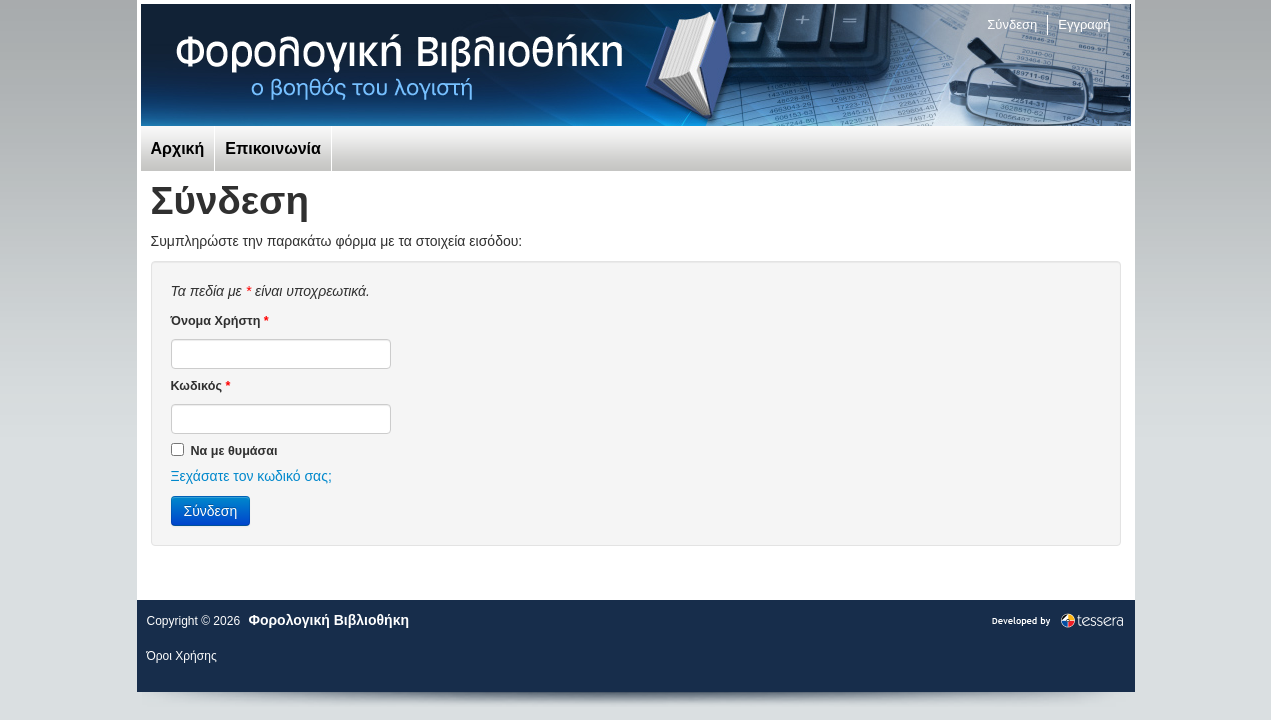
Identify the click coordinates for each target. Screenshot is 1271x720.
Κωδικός (201, 386)
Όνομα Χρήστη (220, 321)
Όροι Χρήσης (182, 656)
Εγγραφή (1084, 24)
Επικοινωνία (273, 148)
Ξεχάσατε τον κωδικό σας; (251, 476)
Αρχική (178, 148)
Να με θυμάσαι (224, 450)
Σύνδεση (1012, 24)
